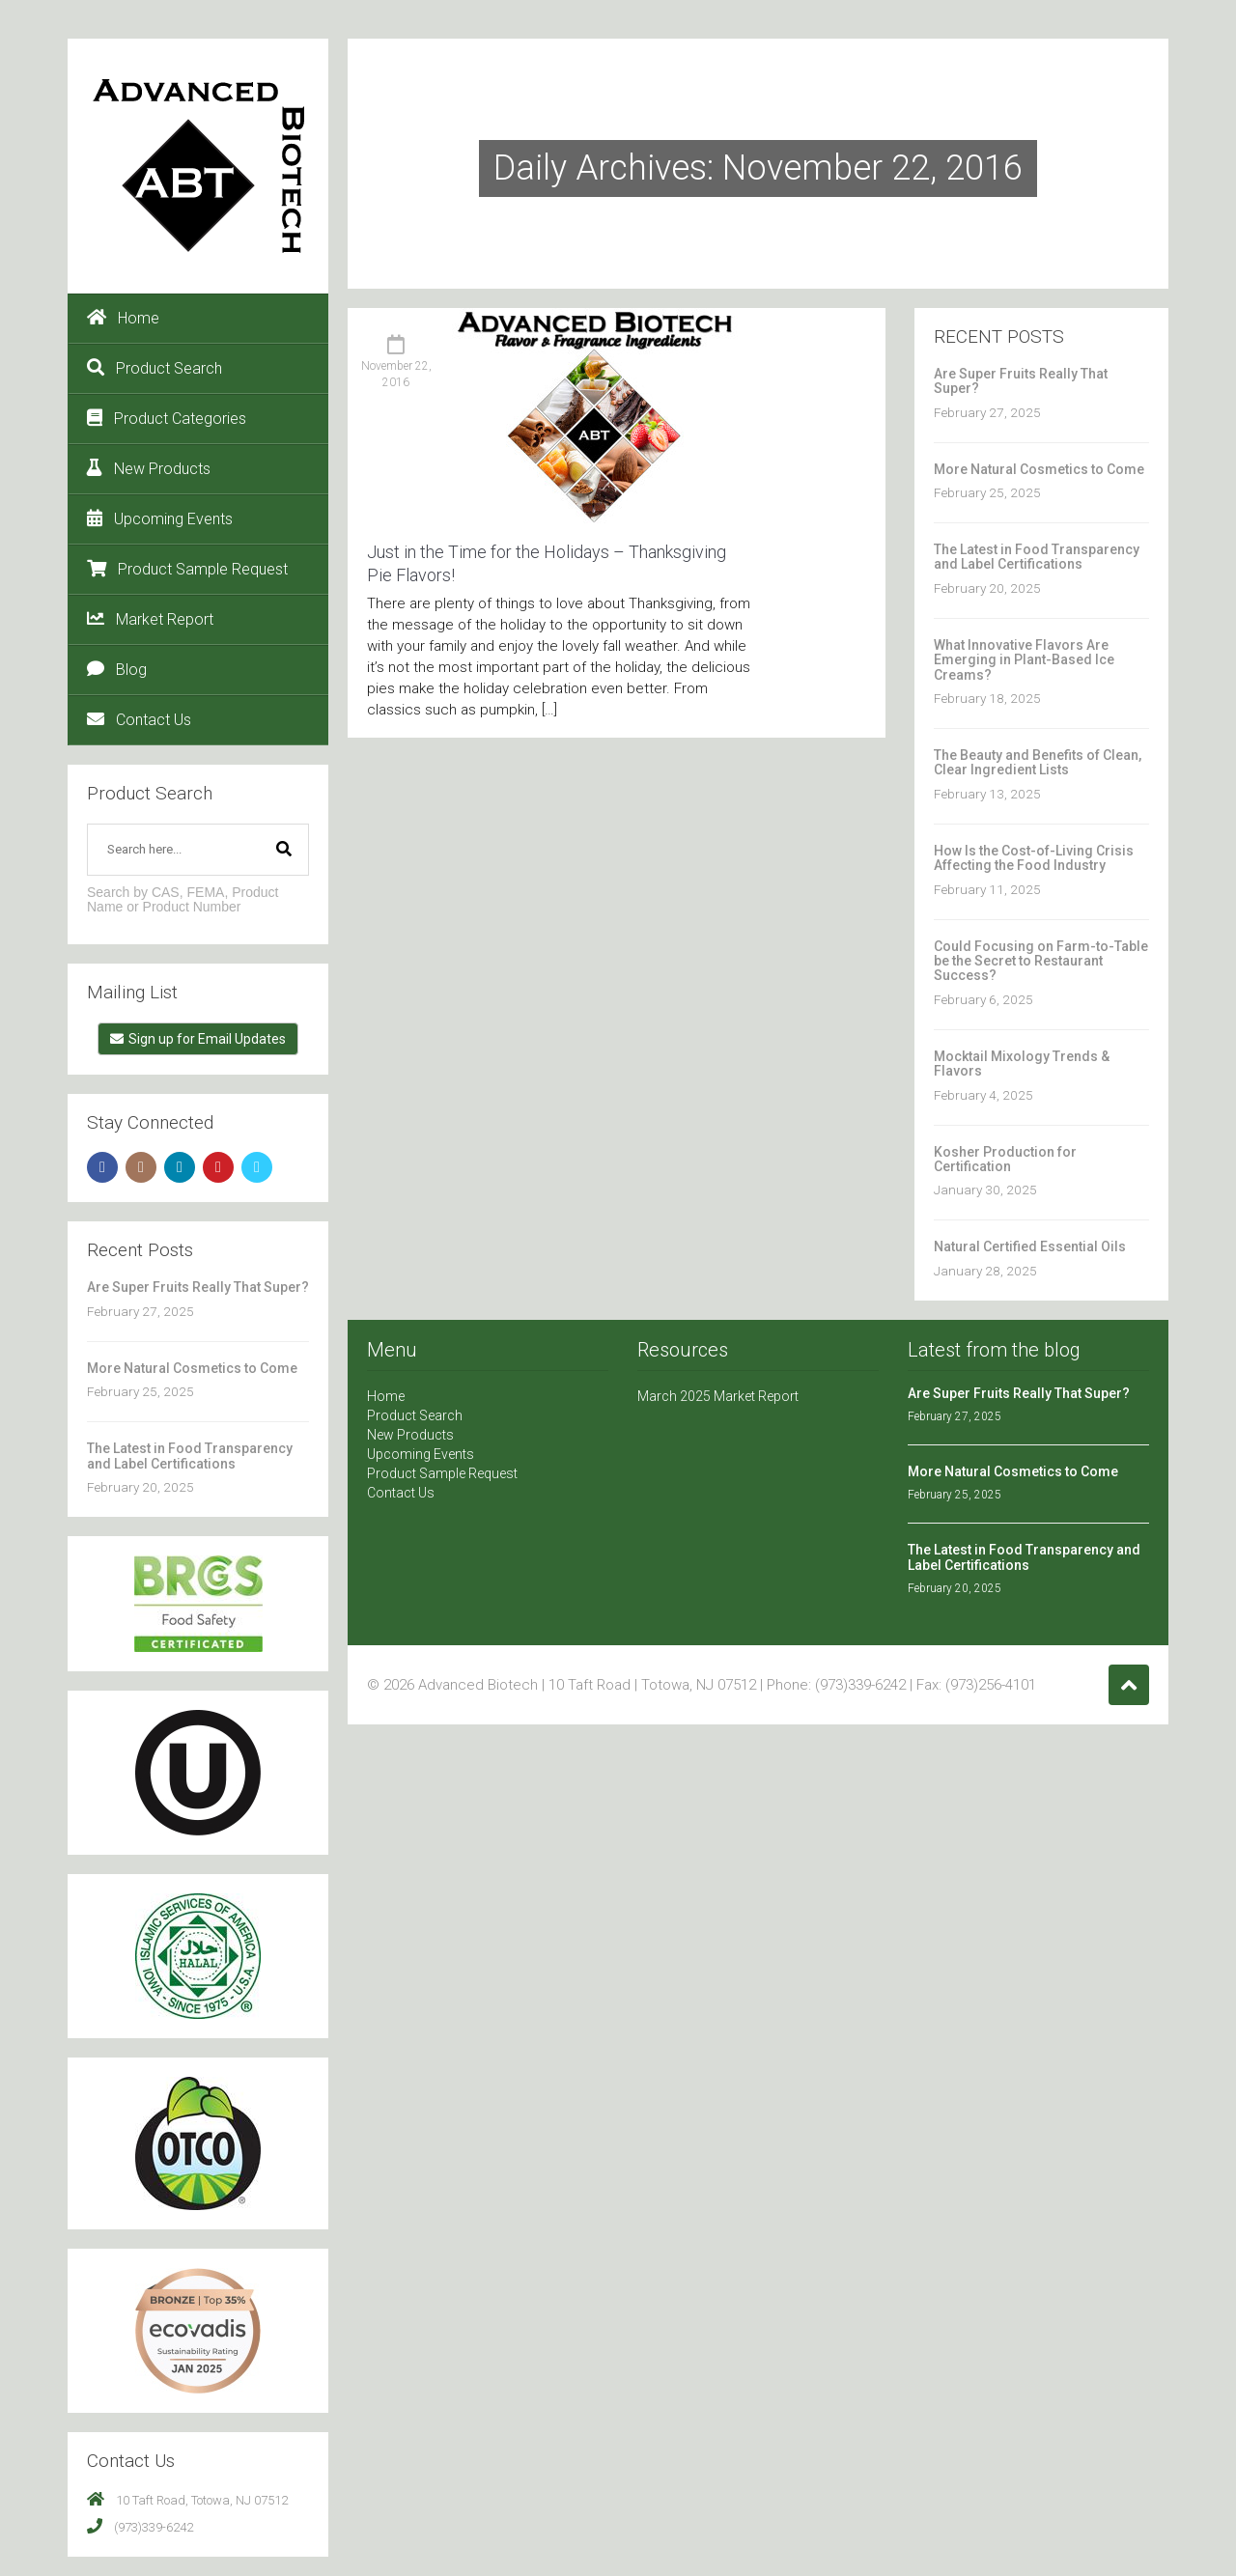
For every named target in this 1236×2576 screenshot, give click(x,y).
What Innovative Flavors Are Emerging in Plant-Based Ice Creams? (1024, 660)
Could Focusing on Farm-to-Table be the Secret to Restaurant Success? (1041, 961)
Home (123, 317)
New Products (149, 468)
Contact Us (139, 719)
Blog (117, 669)
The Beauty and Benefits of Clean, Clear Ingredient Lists (1037, 762)
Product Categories (166, 418)
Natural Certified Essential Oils (1030, 1246)
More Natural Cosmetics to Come (192, 1368)
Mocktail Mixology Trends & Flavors (1022, 1063)
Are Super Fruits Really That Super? (198, 1287)
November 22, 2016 (396, 374)
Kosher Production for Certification (1005, 1159)
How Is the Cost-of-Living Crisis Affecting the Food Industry (1034, 858)
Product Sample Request (187, 568)
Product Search (154, 368)
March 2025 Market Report (718, 1396)
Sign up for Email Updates (198, 1039)
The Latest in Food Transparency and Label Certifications (190, 1455)
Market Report (150, 619)
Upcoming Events (160, 518)
